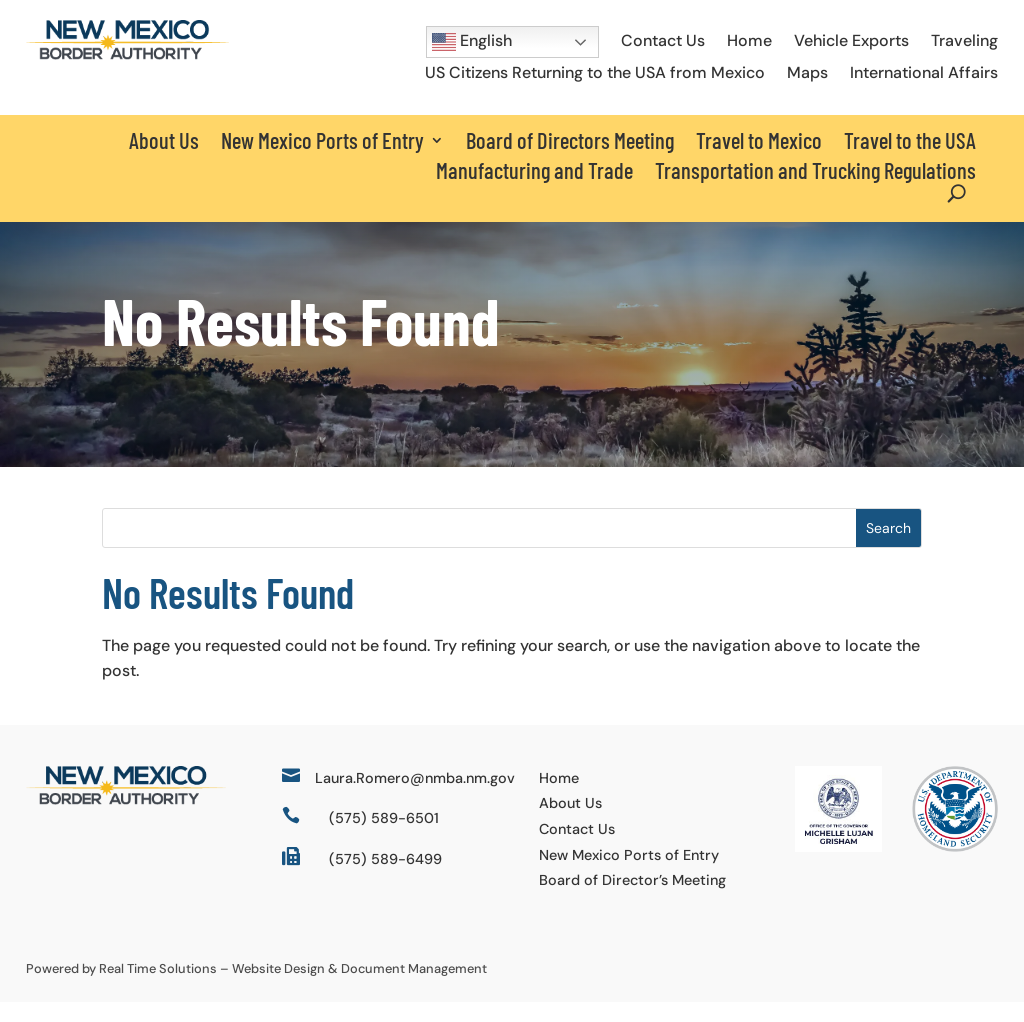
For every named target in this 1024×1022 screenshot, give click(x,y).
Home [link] (749, 40)
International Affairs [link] (924, 72)
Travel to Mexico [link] (759, 140)
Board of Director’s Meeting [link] (632, 900)
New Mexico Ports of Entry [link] (629, 875)
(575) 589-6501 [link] (384, 838)
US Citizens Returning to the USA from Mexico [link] (595, 72)
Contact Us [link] (663, 40)
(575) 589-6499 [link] (385, 879)
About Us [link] (164, 140)
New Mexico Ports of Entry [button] (322, 140)
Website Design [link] (278, 988)
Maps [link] (807, 72)
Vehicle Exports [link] (851, 40)
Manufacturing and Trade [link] (534, 170)
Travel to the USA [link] (910, 140)
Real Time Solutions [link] (158, 988)
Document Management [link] (414, 988)
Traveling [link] (964, 40)
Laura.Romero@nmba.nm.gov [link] (415, 798)
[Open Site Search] (956, 193)
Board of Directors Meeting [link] (570, 140)
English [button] (472, 42)
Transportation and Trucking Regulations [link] (815, 170)
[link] (127, 54)
